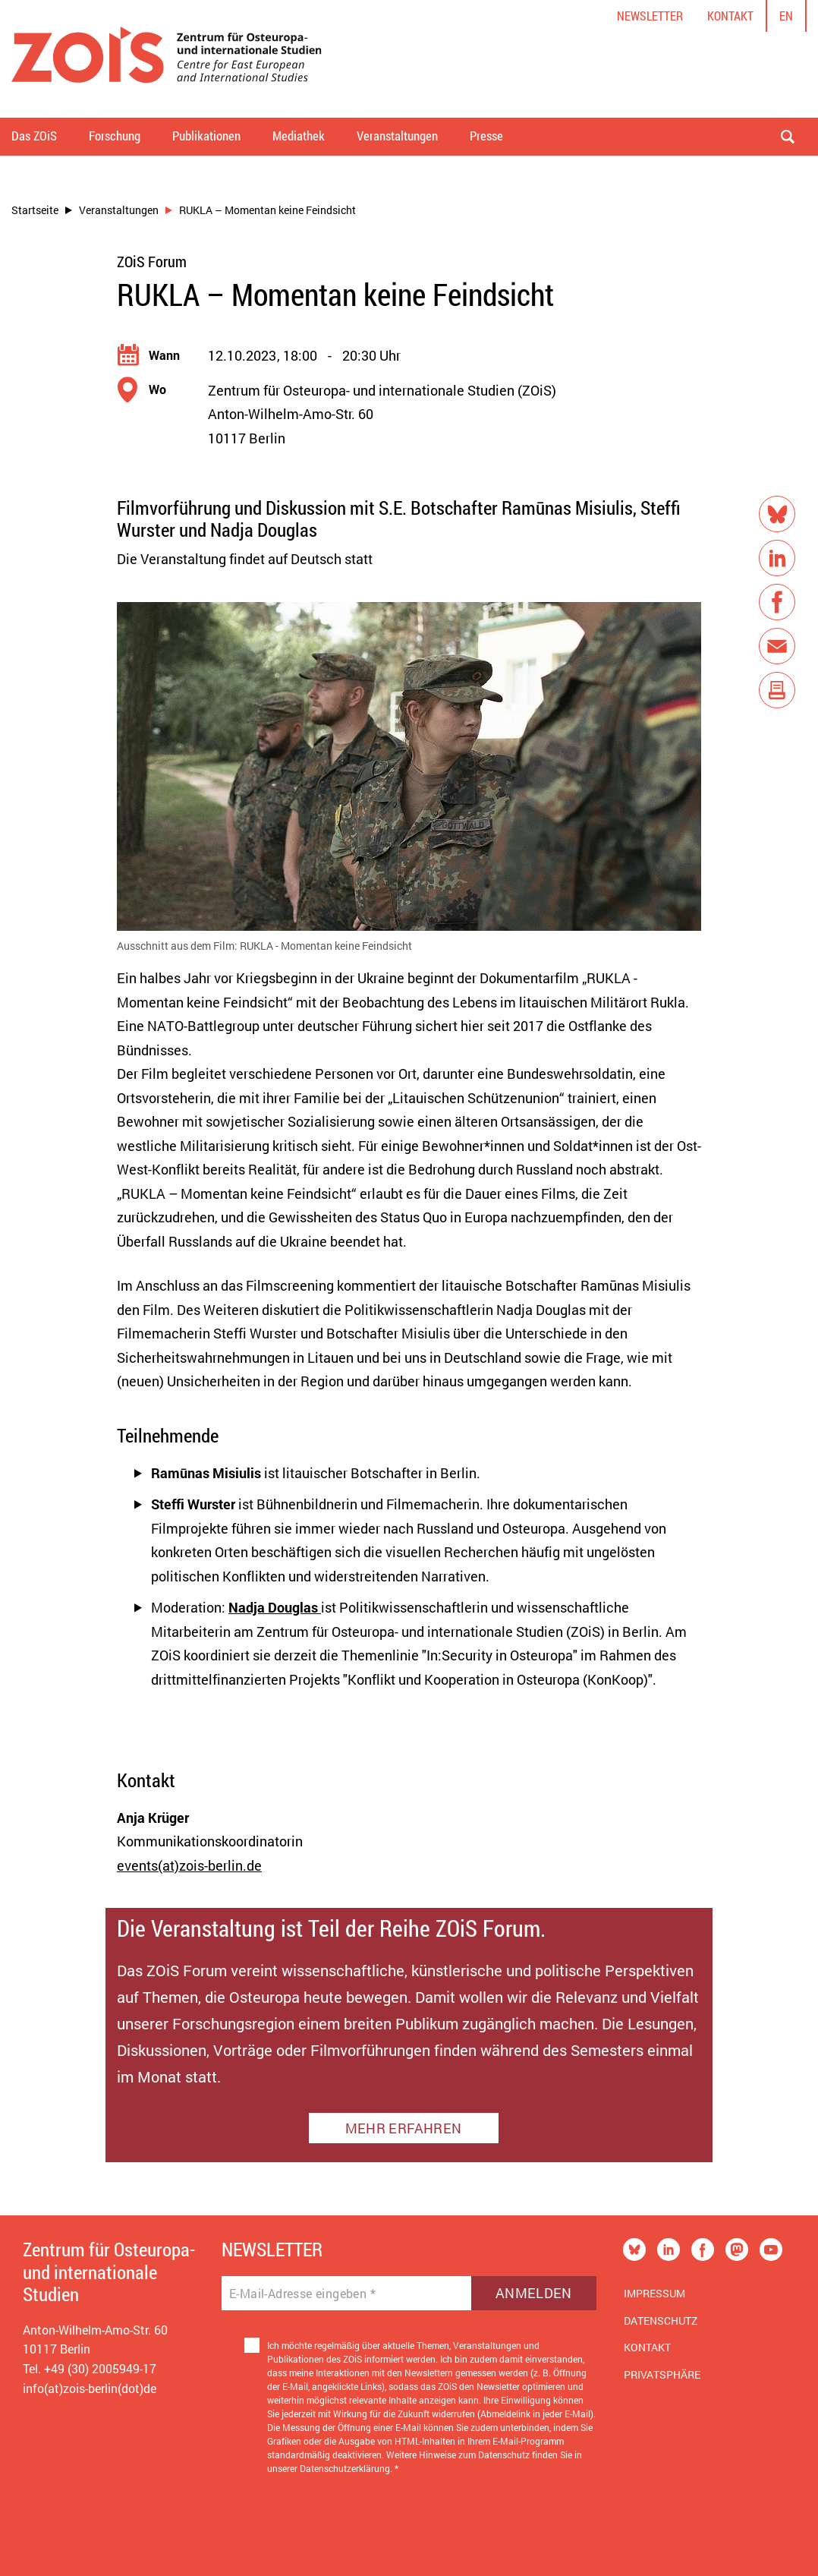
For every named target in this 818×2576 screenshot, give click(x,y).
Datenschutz (660, 2320)
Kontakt (730, 16)
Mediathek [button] (298, 135)
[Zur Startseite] (166, 59)
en (786, 16)
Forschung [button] (114, 135)
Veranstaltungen (119, 210)
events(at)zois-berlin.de (189, 1865)
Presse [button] (486, 135)
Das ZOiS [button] (34, 135)
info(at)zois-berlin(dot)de (89, 2388)
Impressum (654, 2293)
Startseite (34, 210)
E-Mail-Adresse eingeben (302, 2294)
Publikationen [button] (206, 135)
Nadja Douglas (274, 1607)
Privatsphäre (662, 2374)
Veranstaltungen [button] (397, 135)
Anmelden (534, 2293)
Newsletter (650, 16)
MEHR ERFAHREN (402, 2128)
